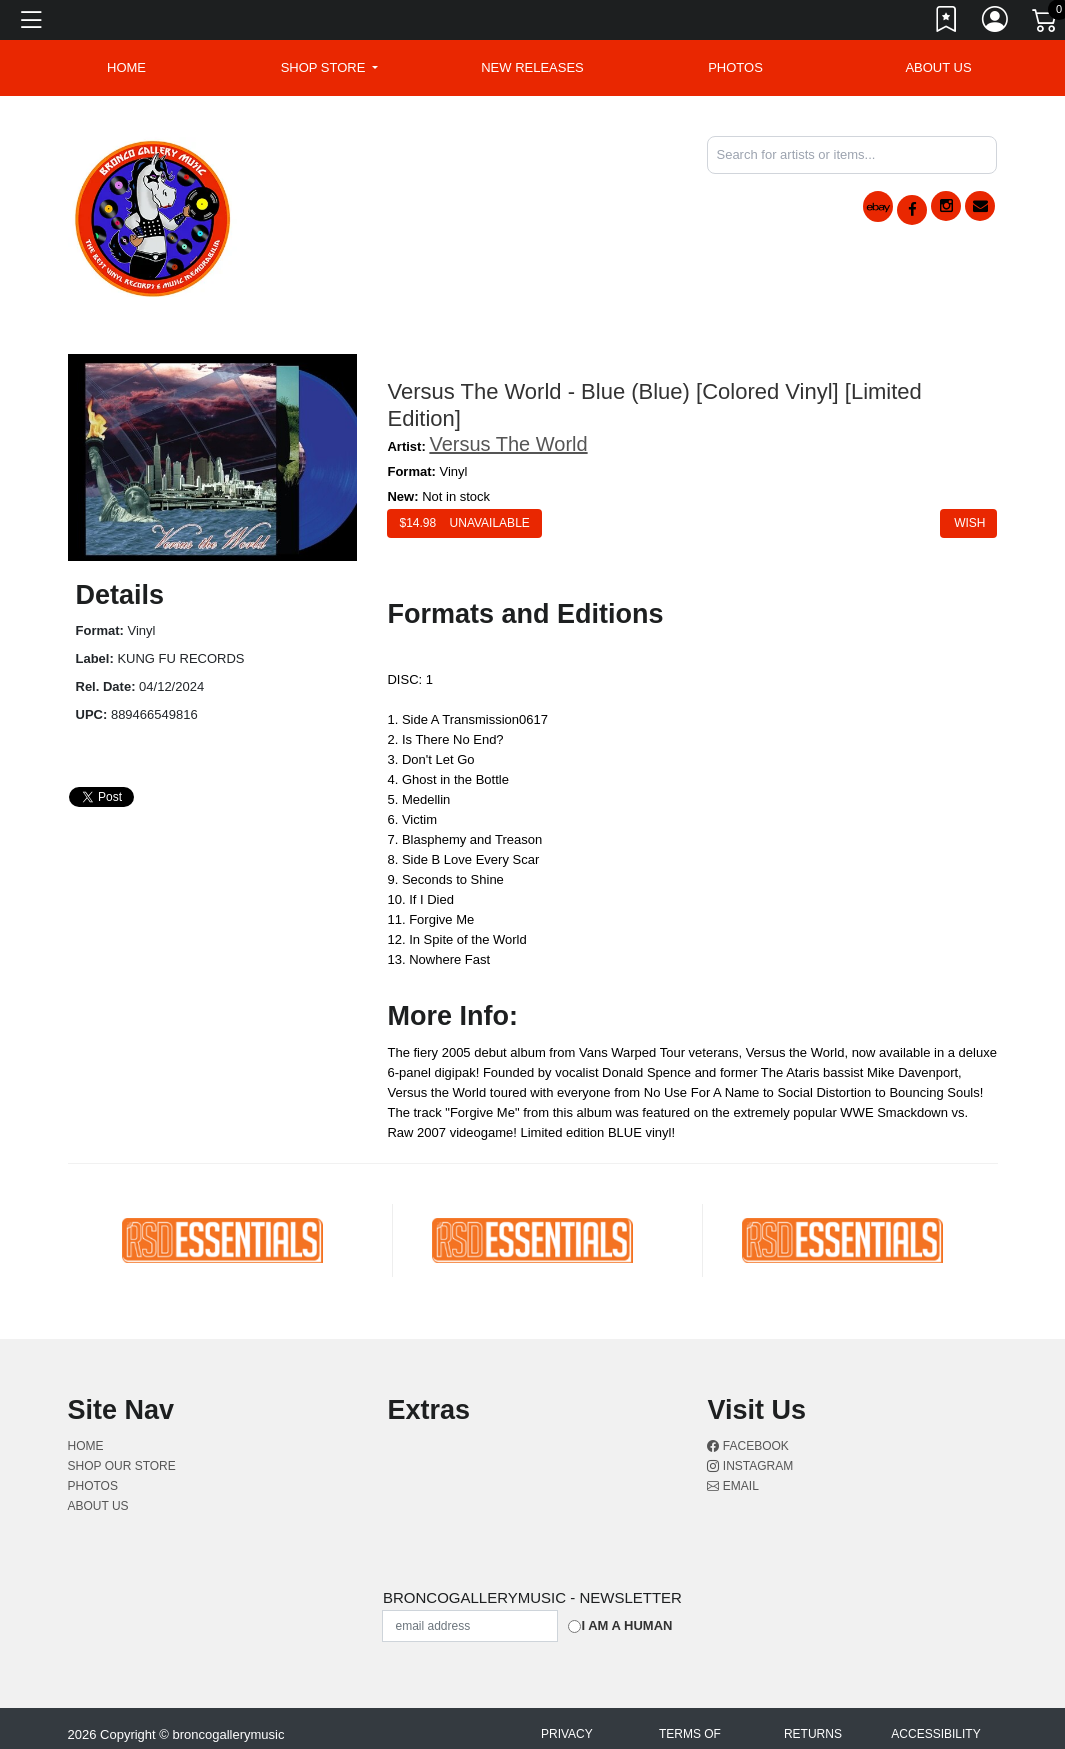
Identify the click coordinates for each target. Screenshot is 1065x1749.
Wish (968, 523)
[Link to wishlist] (947, 23)
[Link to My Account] (996, 23)
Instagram (750, 1466)
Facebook (747, 1446)
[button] (330, 68)
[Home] (153, 215)
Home (86, 1446)
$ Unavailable (464, 523)
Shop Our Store (122, 1466)
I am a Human (626, 1625)
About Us (938, 67)
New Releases (532, 67)
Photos (735, 67)
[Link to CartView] (1046, 19)
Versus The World (508, 444)
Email (732, 1486)
